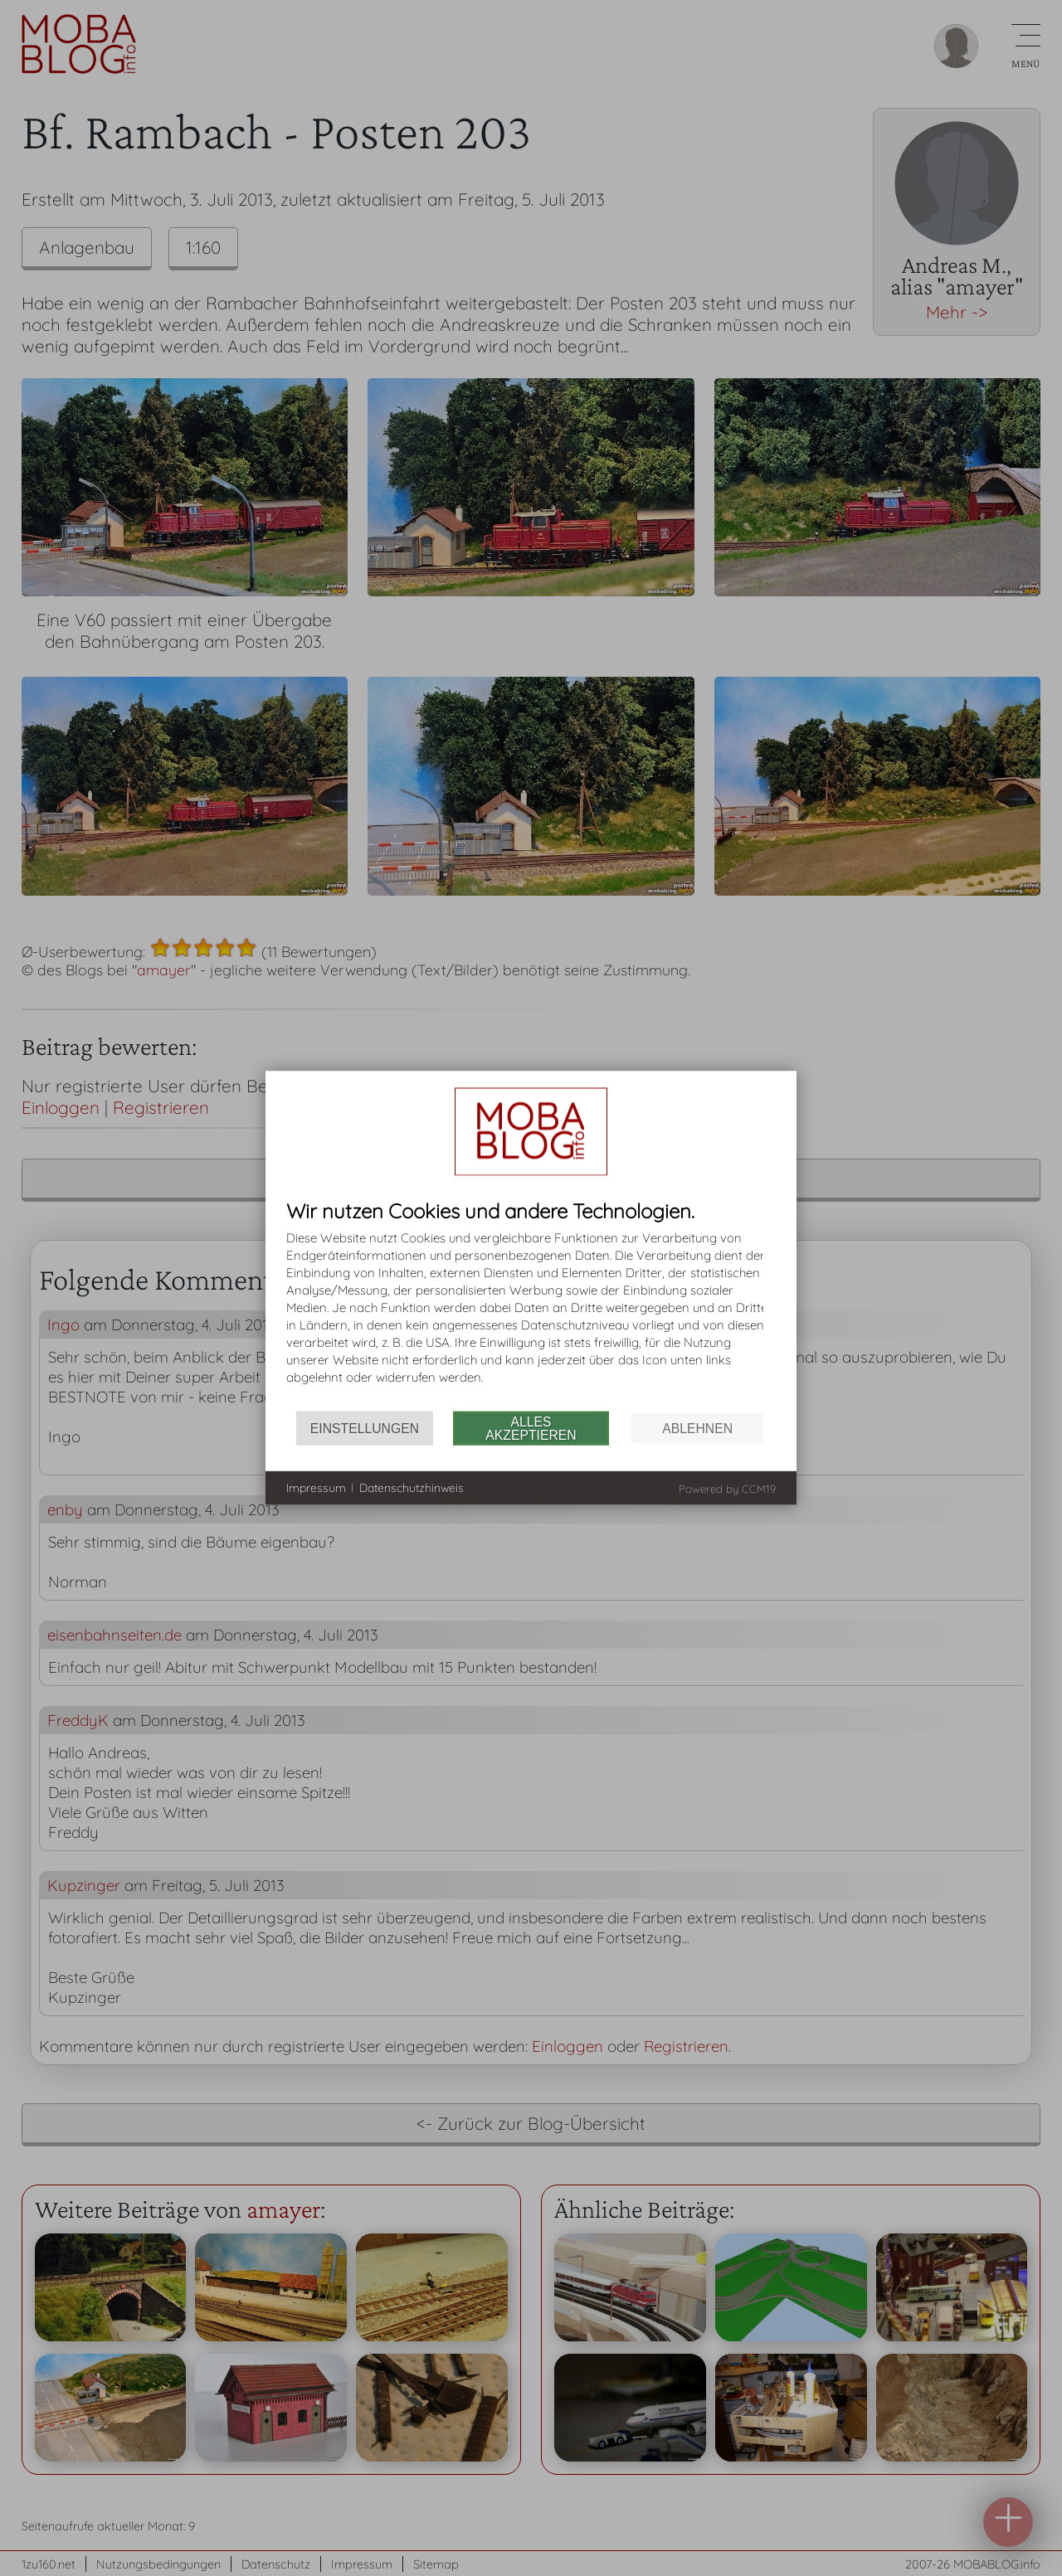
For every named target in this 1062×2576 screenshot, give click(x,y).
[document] (531, 1306)
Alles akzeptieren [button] (530, 1427)
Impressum (316, 1487)
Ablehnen (697, 1428)
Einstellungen (364, 1428)
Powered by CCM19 (727, 1488)
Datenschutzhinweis (411, 1487)
